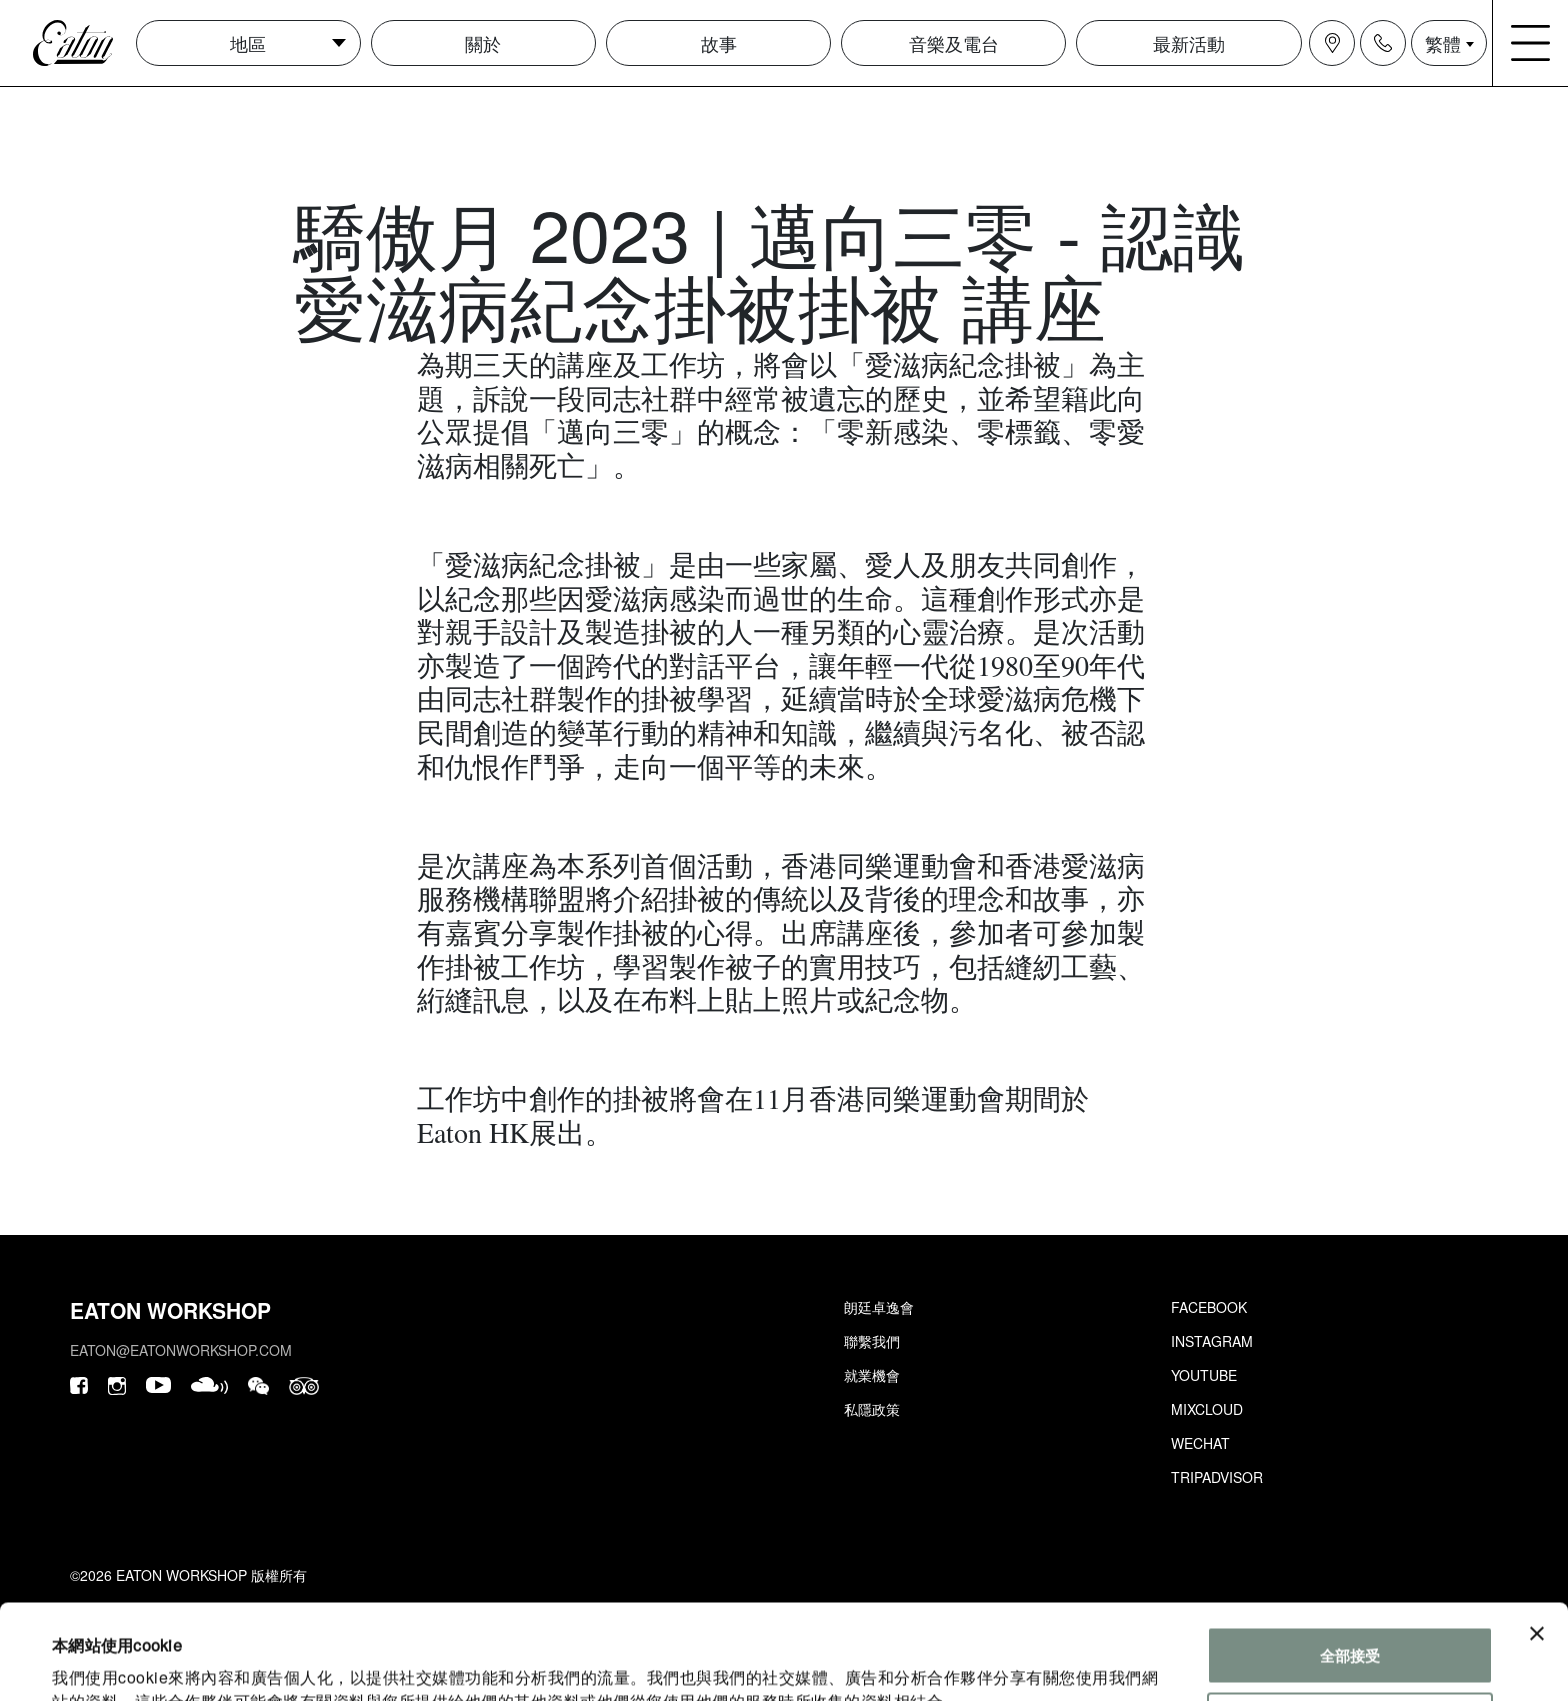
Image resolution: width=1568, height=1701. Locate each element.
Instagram (1212, 1341)
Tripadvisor (1217, 1477)
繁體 (1443, 43)
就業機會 (872, 1375)
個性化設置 (1350, 1625)
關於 (483, 43)
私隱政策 (872, 1409)
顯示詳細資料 (97, 1661)
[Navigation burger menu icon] (1531, 43)
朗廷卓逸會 (879, 1307)
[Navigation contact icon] (1383, 43)
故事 (719, 43)
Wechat (1200, 1443)
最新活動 (1189, 43)
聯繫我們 (872, 1341)
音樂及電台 (954, 43)
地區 (248, 43)
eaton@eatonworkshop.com (181, 1350)
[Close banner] (1537, 1539)
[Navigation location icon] (1332, 43)
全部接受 (1350, 1560)
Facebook (1209, 1307)
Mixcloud (1207, 1409)
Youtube (1204, 1375)
